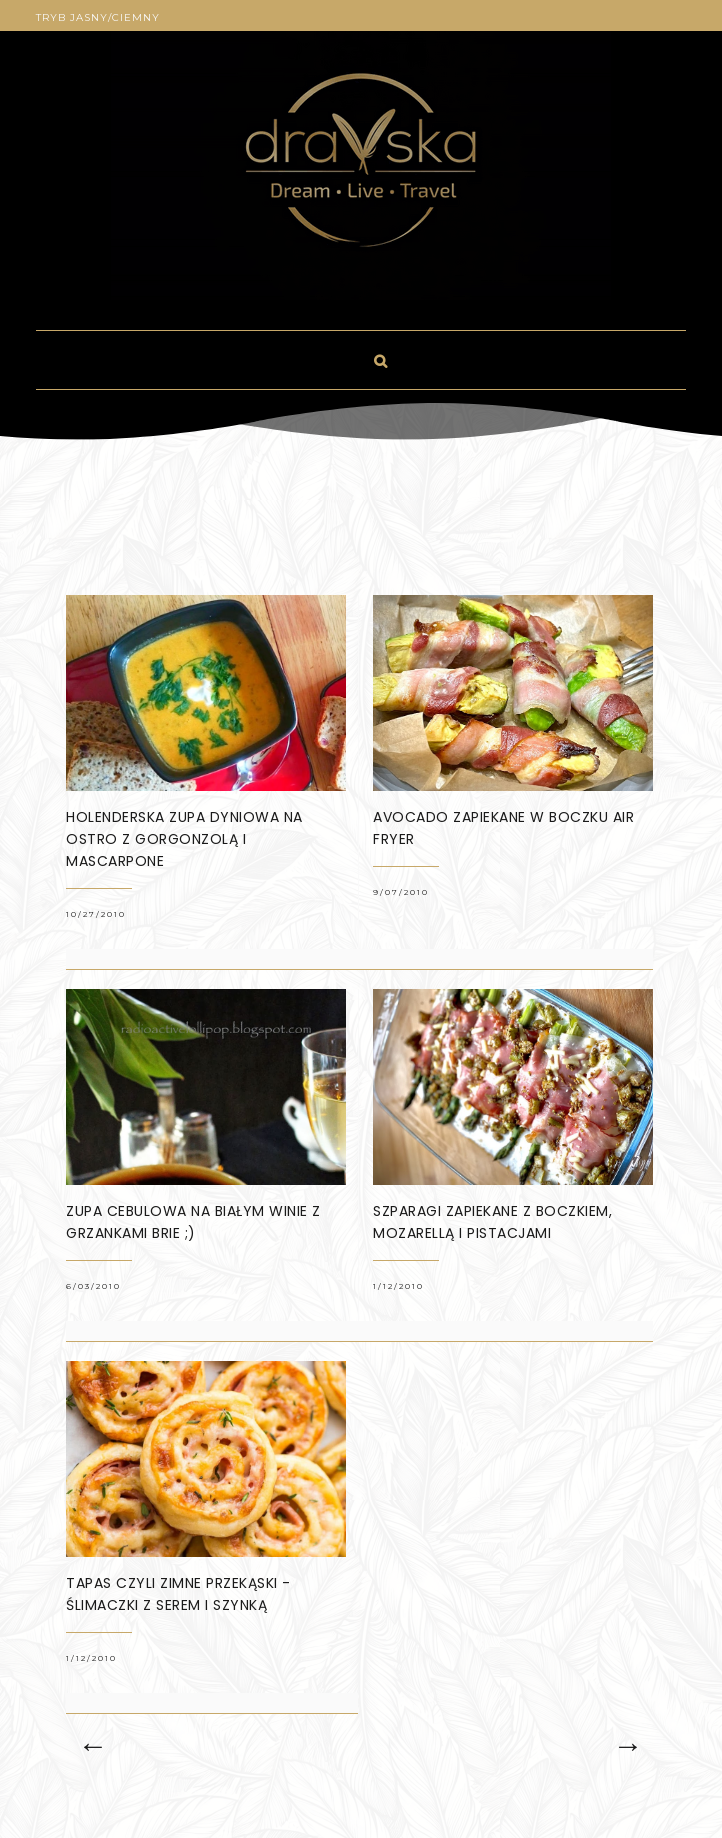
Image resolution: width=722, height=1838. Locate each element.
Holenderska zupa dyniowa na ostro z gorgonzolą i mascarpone (184, 839)
